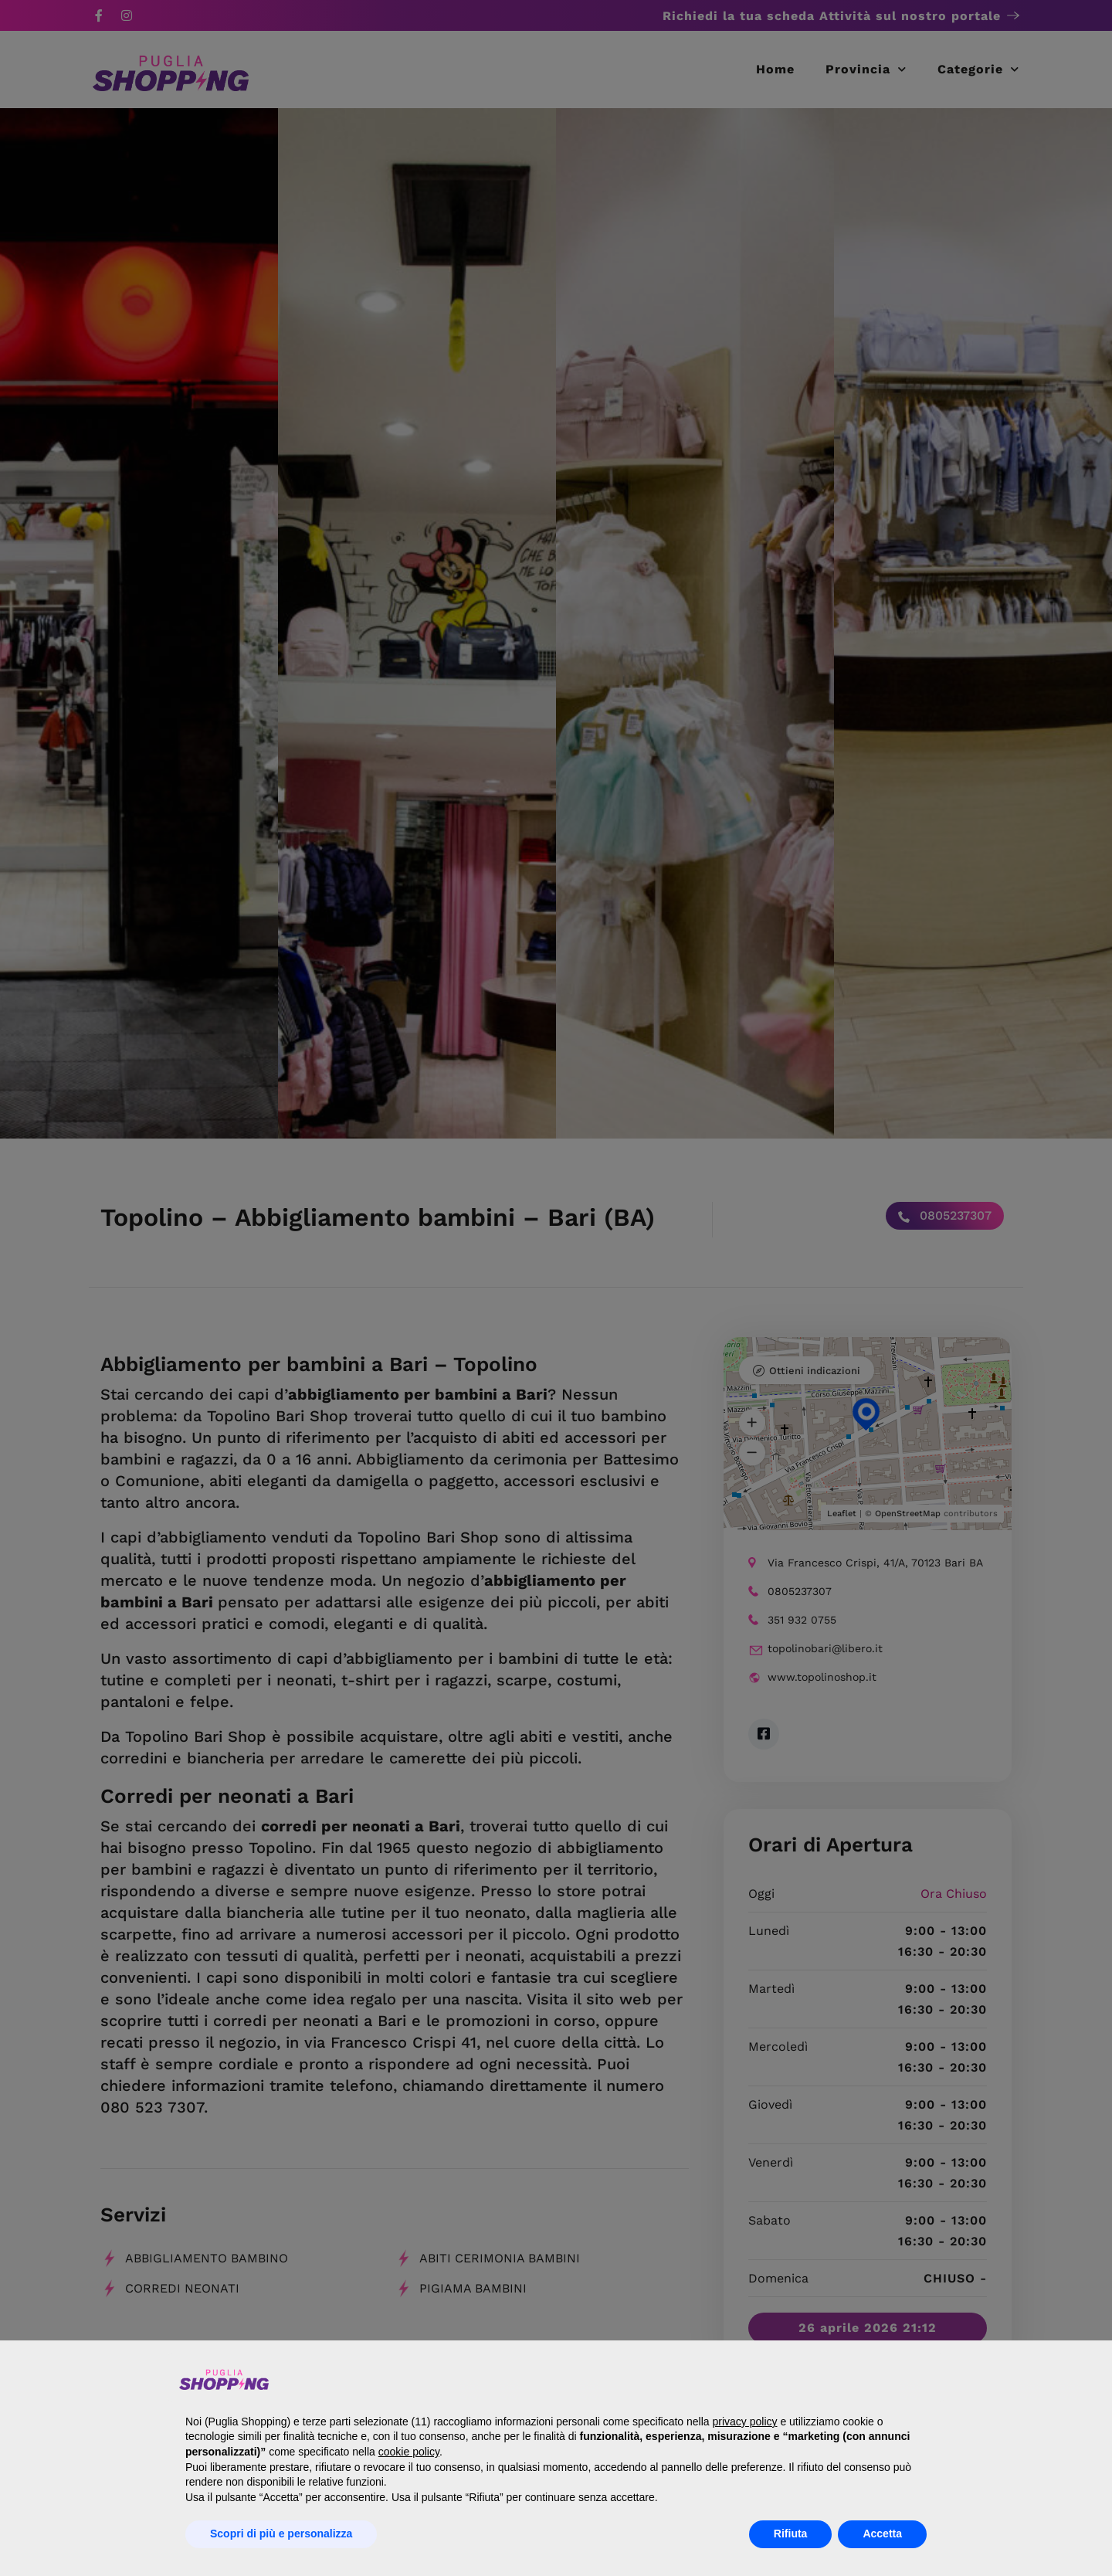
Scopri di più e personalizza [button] (281, 2533)
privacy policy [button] (744, 2421)
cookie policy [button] (408, 2451)
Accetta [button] (882, 2533)
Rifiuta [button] (791, 2533)
